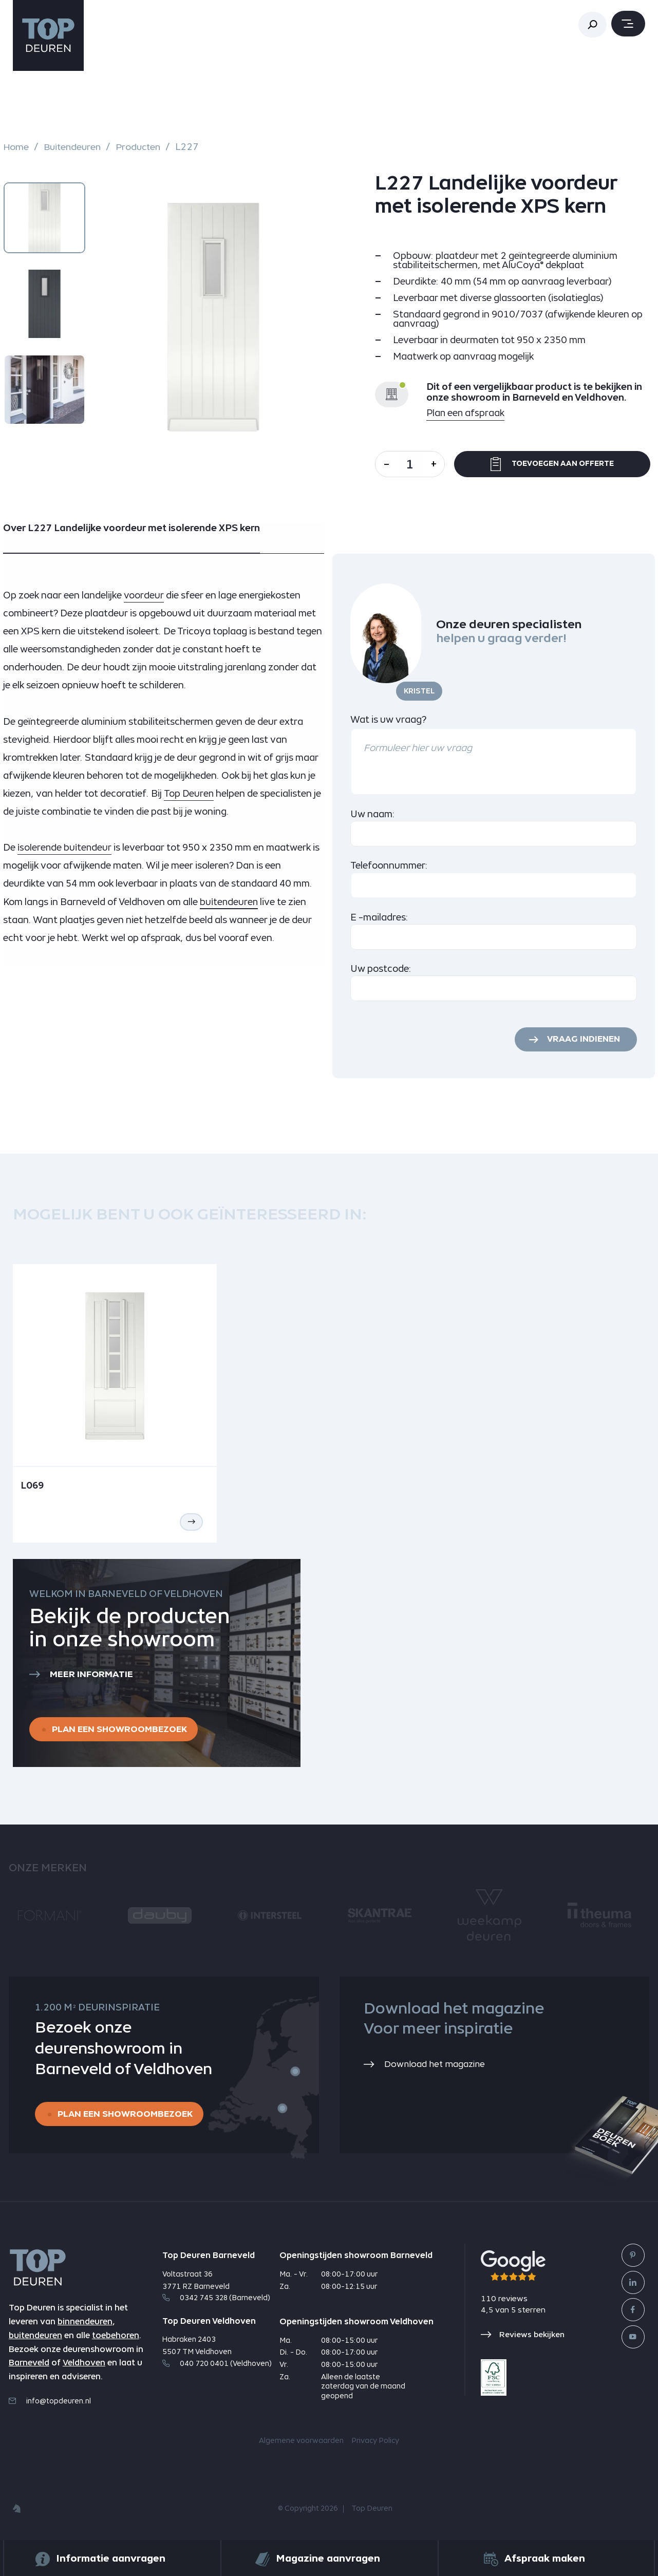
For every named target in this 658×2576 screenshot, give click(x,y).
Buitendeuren (74, 147)
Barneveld (29, 2366)
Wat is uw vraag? (388, 719)
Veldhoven (84, 2366)
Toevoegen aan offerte (556, 464)
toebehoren (115, 2338)
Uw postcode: (380, 968)
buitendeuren (35, 2338)
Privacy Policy (375, 2444)
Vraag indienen (581, 1040)
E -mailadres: (379, 917)
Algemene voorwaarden (301, 2444)
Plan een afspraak (466, 412)
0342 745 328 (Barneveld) (216, 2301)
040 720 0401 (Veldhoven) (217, 2366)
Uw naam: (372, 813)
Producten (142, 147)
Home (16, 147)
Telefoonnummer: (389, 865)
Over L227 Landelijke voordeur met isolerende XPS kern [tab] (131, 528)
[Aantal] (413, 464)
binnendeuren (85, 2324)
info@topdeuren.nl (50, 2404)
